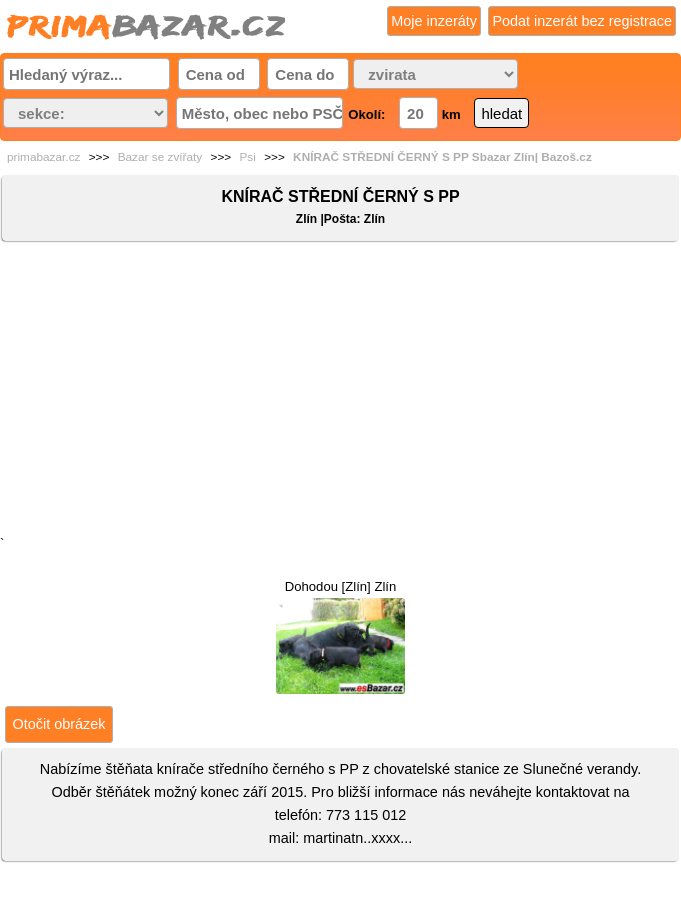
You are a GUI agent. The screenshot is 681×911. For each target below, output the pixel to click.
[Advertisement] (340, 393)
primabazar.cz (43, 157)
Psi (247, 157)
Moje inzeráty (434, 21)
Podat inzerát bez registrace (582, 21)
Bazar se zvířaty (160, 157)
